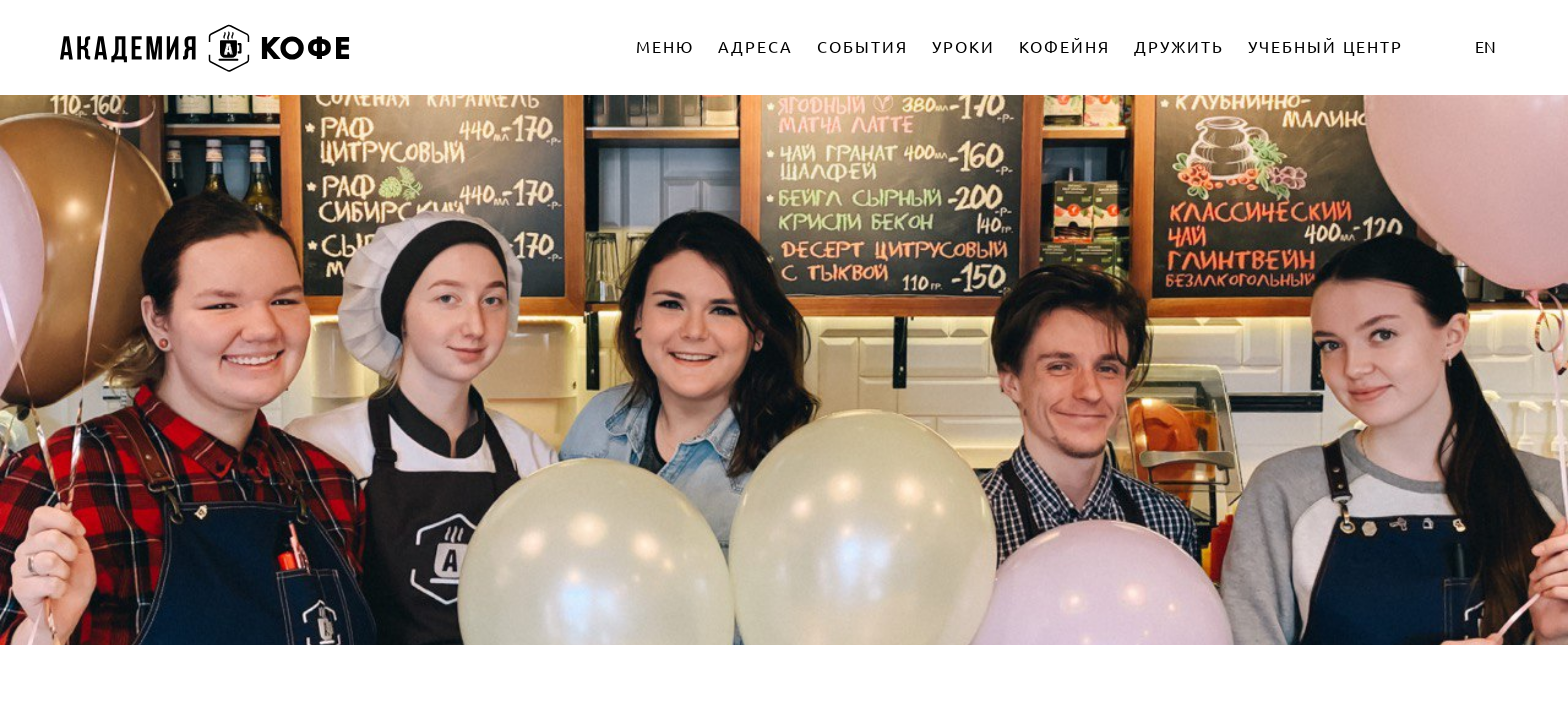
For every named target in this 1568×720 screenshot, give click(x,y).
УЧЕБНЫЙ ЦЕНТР (1325, 47)
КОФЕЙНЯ (1064, 47)
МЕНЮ (665, 47)
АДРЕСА (755, 47)
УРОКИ (963, 47)
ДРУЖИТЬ (1179, 47)
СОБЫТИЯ (862, 47)
